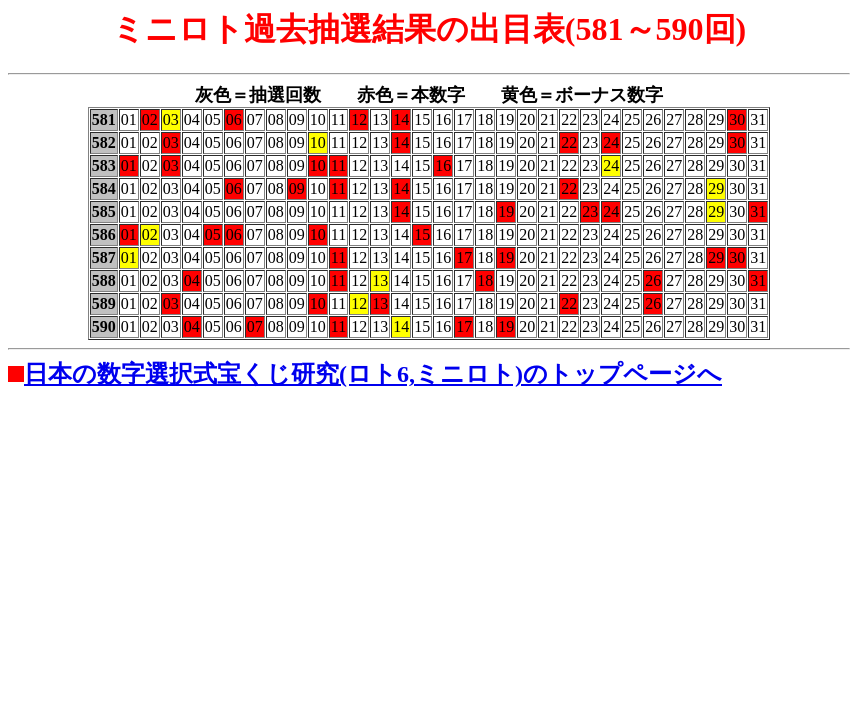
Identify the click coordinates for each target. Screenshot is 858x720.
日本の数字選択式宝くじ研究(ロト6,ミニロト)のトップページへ (373, 374)
